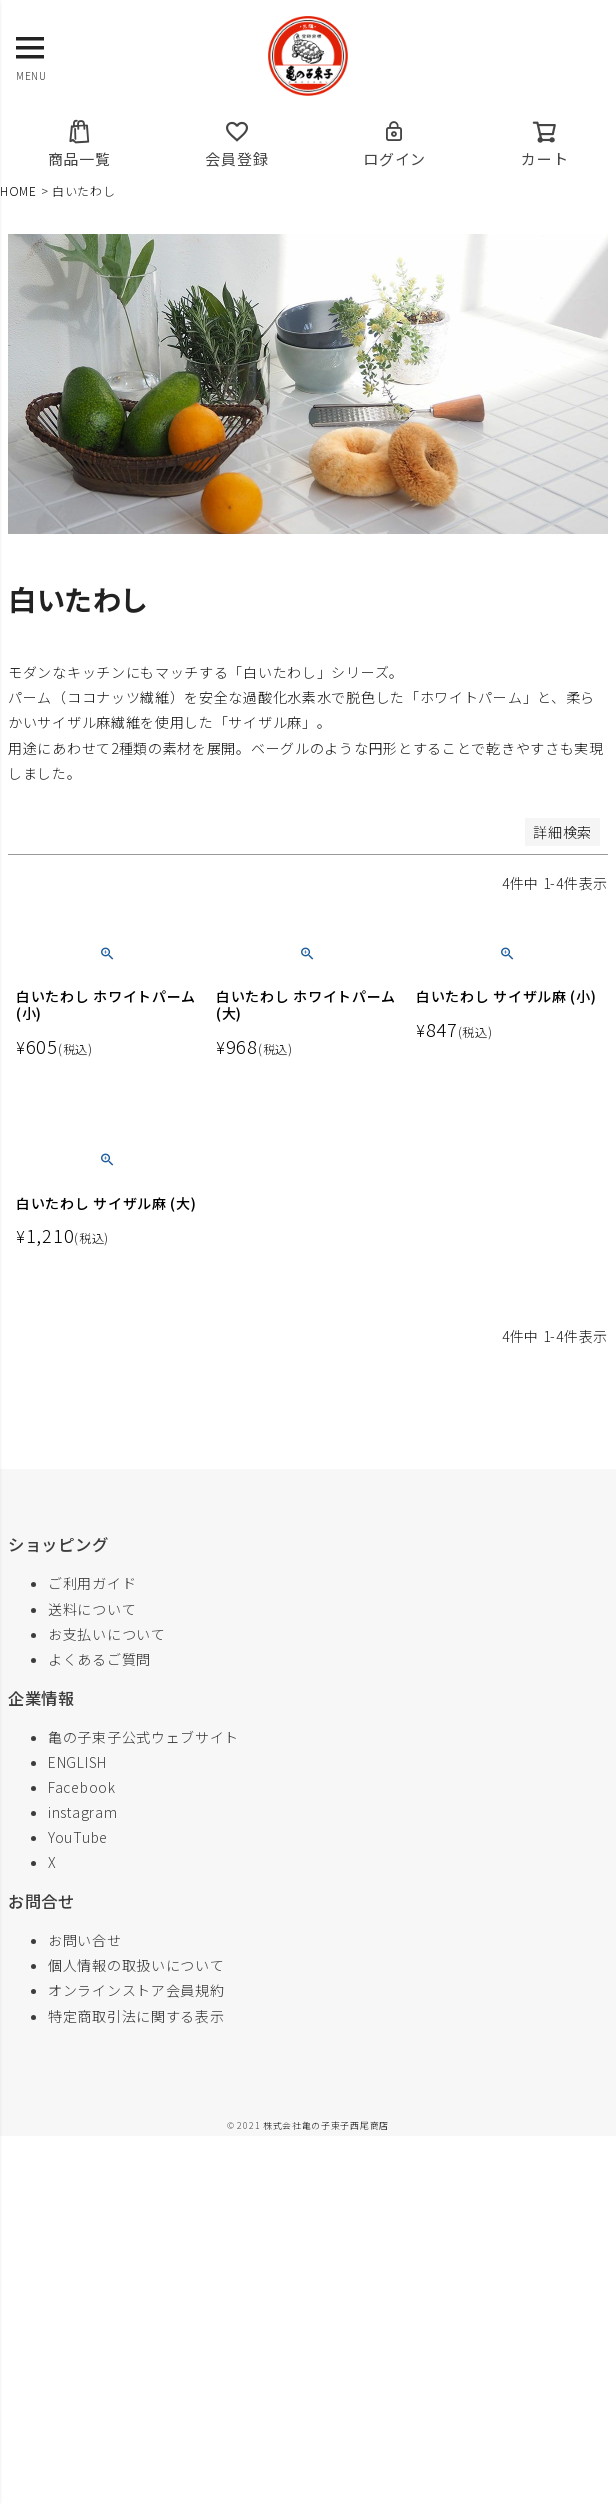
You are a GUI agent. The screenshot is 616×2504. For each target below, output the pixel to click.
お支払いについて (107, 1634)
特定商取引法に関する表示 (136, 2016)
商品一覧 (79, 144)
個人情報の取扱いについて (136, 1965)
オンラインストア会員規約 (136, 1990)
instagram (82, 1812)
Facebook (82, 1787)
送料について (92, 1609)
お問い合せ (85, 1940)
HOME (18, 190)
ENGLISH (77, 1762)
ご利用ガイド (92, 1583)
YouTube (78, 1837)
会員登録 (236, 144)
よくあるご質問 (99, 1659)
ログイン (394, 144)
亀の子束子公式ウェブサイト (143, 1737)
